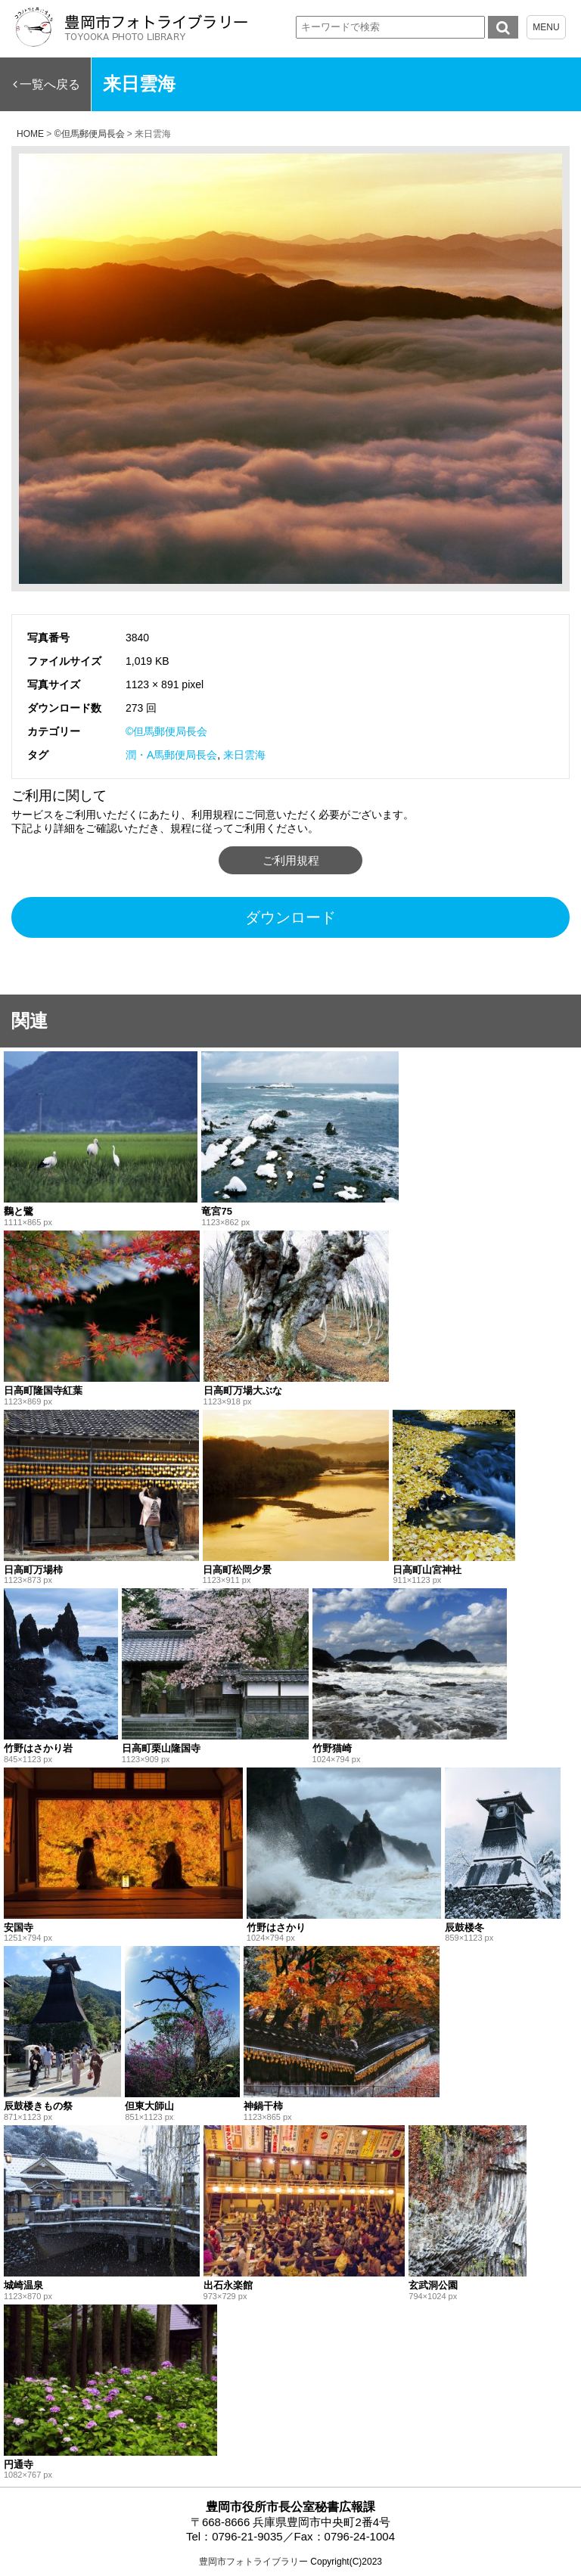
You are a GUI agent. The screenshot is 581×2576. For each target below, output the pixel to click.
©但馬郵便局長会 (166, 731)
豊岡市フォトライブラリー (253, 2561)
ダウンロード (290, 917)
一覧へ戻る (50, 84)
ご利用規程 (291, 860)
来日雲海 (244, 755)
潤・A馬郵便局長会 (171, 755)
